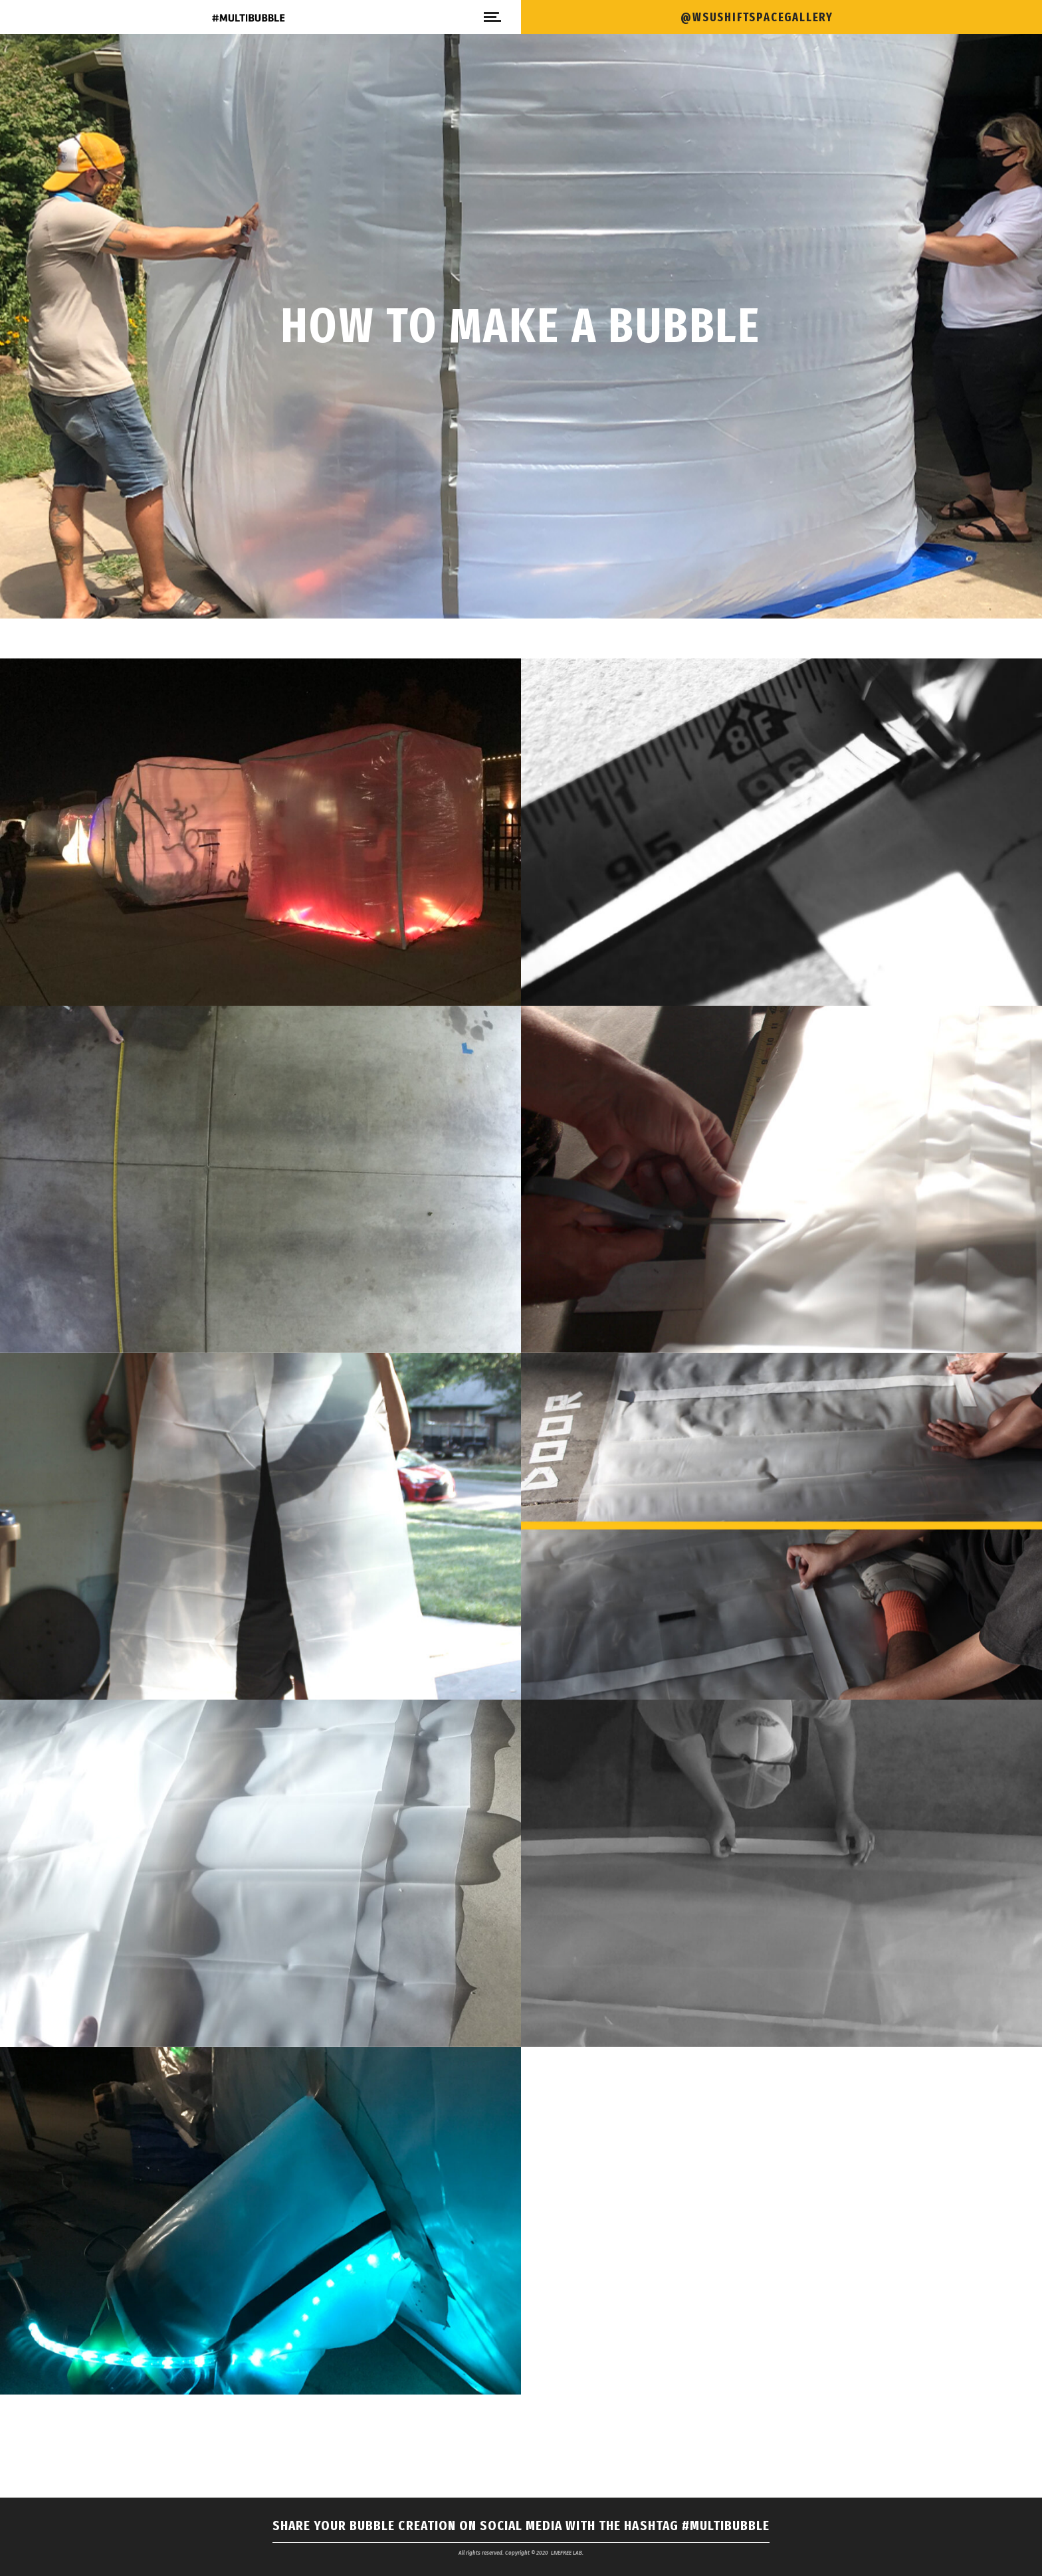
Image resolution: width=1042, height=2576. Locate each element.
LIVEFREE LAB (566, 2553)
